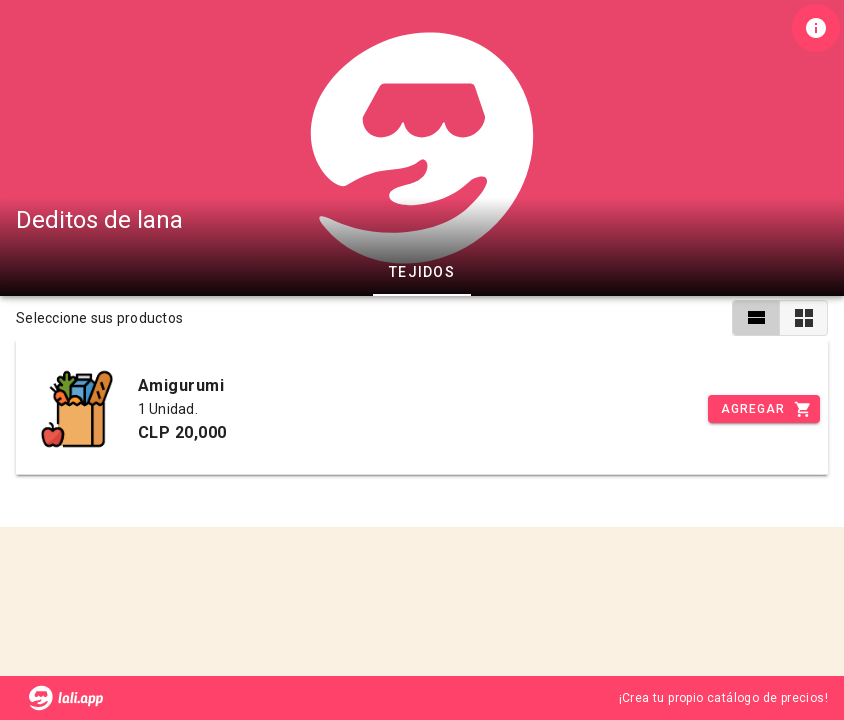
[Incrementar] (764, 409)
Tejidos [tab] (422, 272)
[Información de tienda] (816, 28)
